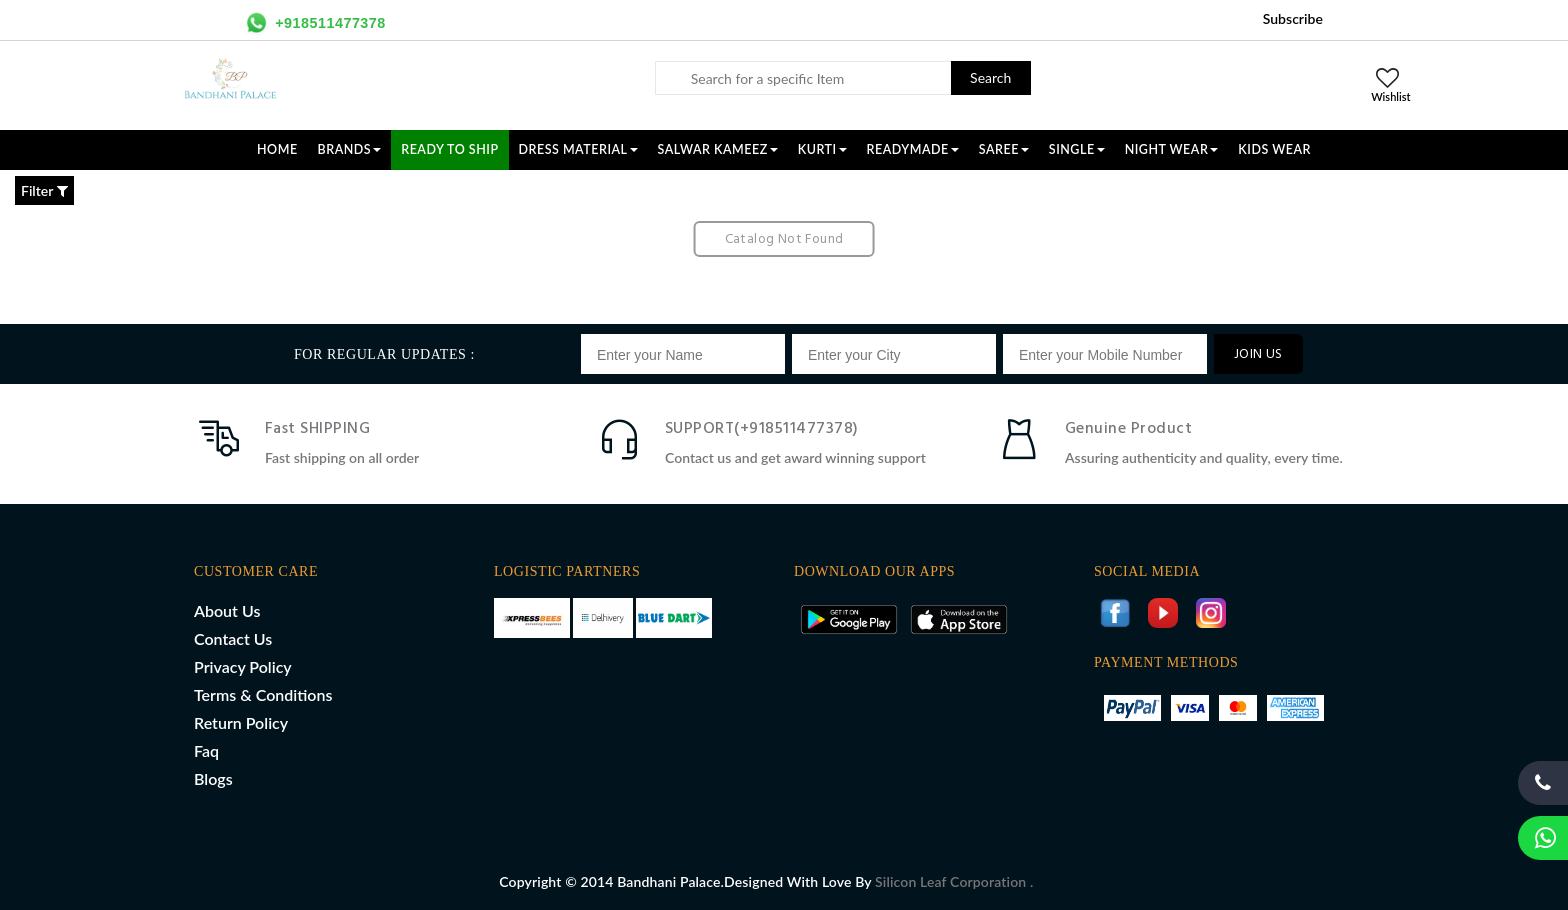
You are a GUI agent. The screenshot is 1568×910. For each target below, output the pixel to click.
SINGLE (1077, 149)
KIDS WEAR (1274, 149)
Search (990, 77)
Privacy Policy (243, 666)
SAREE (1004, 149)
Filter (44, 190)
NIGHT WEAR (1172, 149)
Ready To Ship (449, 149)
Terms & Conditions (263, 694)
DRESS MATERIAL (578, 149)
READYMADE (913, 149)
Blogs (213, 778)
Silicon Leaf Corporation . (954, 881)
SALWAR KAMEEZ (718, 149)
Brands (350, 149)
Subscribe (1293, 18)
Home (277, 149)
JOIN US (1258, 354)
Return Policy (241, 722)
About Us (227, 610)
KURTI (822, 149)
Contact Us (233, 638)
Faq (206, 750)
